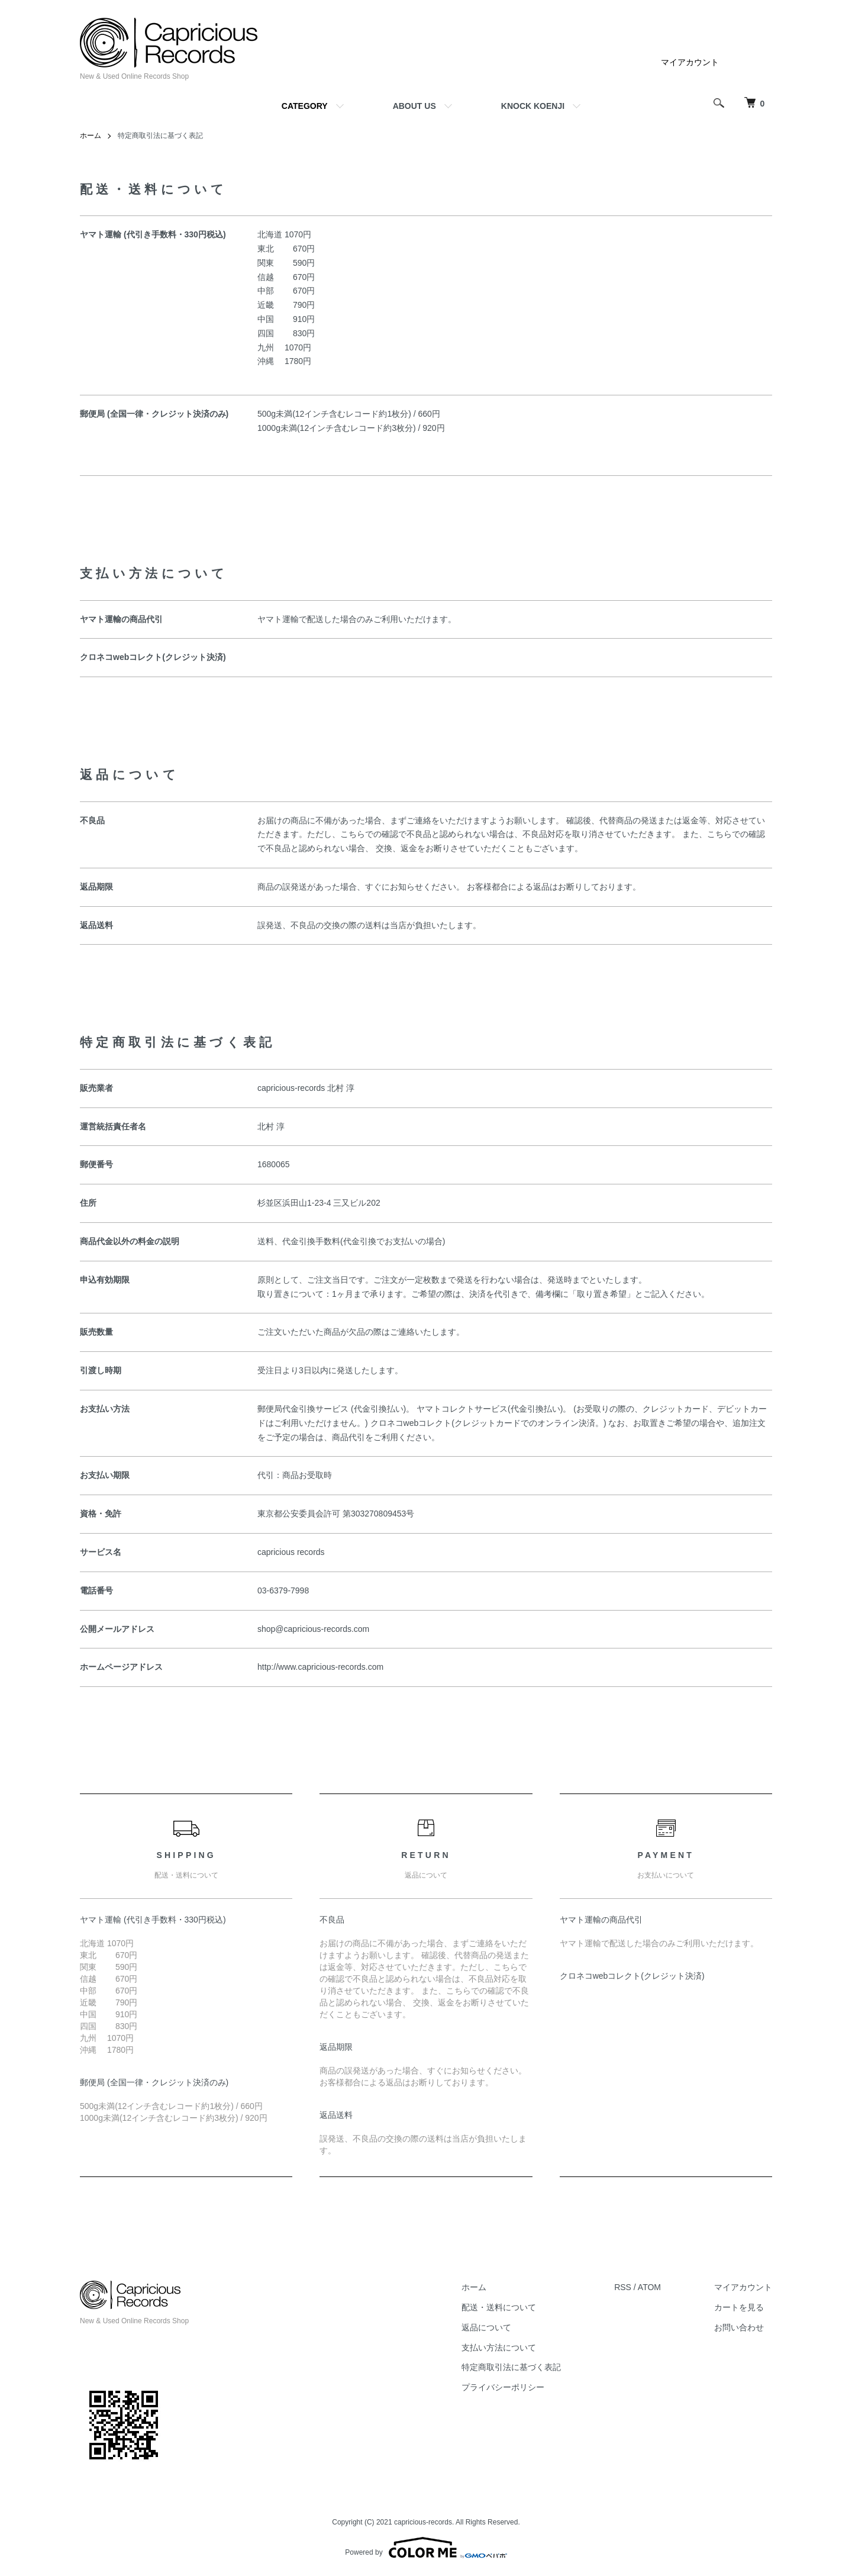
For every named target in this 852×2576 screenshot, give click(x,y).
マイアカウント (690, 62)
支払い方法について (499, 2347)
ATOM (649, 2287)
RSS (622, 2287)
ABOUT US (414, 106)
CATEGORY (305, 106)
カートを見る (739, 2307)
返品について (486, 2327)
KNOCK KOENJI (532, 106)
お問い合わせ (739, 2327)
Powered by (425, 2547)
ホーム (90, 135)
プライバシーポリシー (503, 2387)
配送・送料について (499, 2307)
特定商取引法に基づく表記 (511, 2367)
